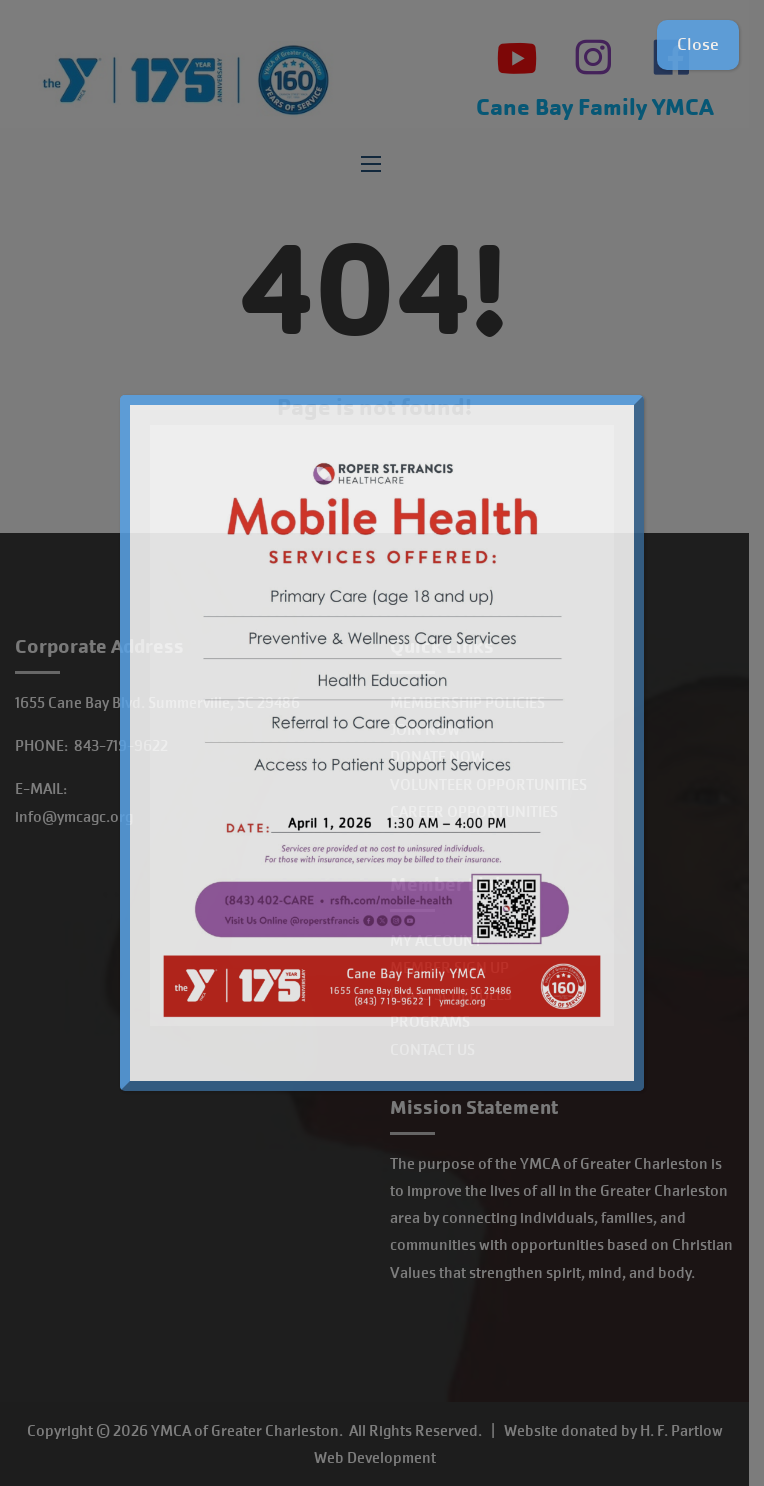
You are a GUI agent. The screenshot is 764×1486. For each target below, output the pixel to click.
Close (698, 44)
